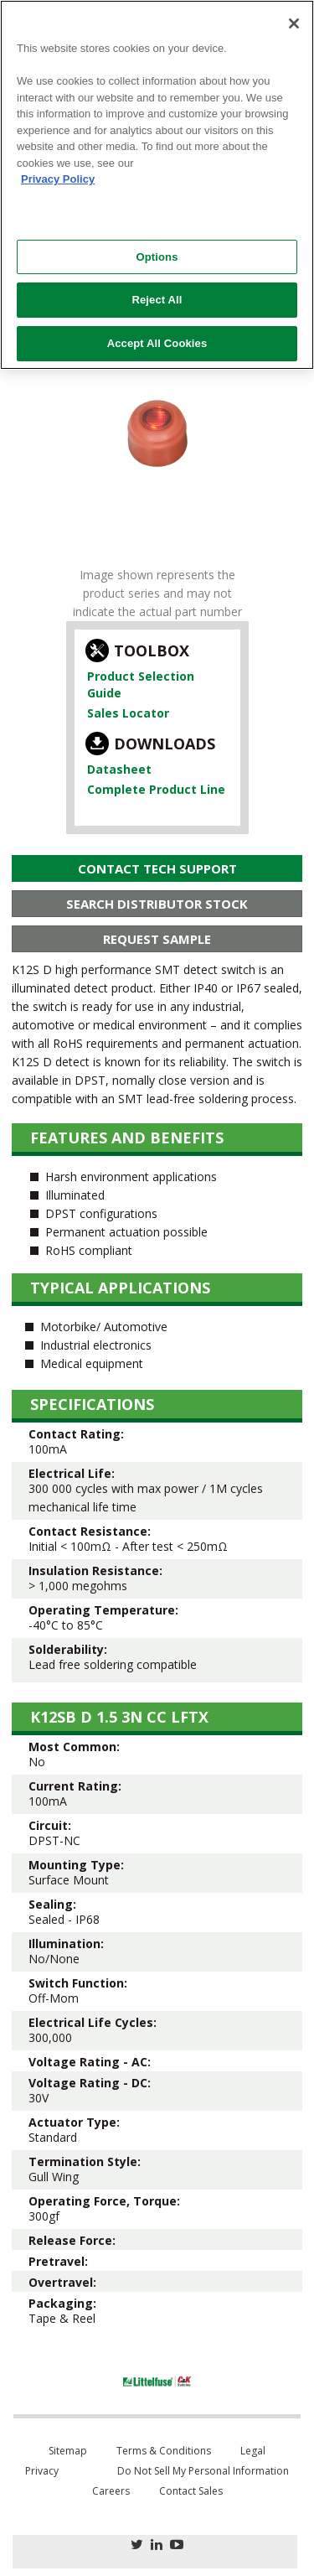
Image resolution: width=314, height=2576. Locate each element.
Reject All (156, 299)
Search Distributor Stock (157, 903)
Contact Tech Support (157, 868)
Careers (111, 2491)
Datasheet (119, 769)
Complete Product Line (156, 789)
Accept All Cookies (157, 343)
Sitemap (68, 2451)
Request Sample (157, 938)
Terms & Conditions (163, 2451)
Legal (252, 2451)
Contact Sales (191, 2491)
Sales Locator (128, 713)
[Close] (293, 23)
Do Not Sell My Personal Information (203, 2471)
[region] (157, 185)
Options (157, 257)
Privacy (42, 2471)
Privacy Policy (58, 179)
